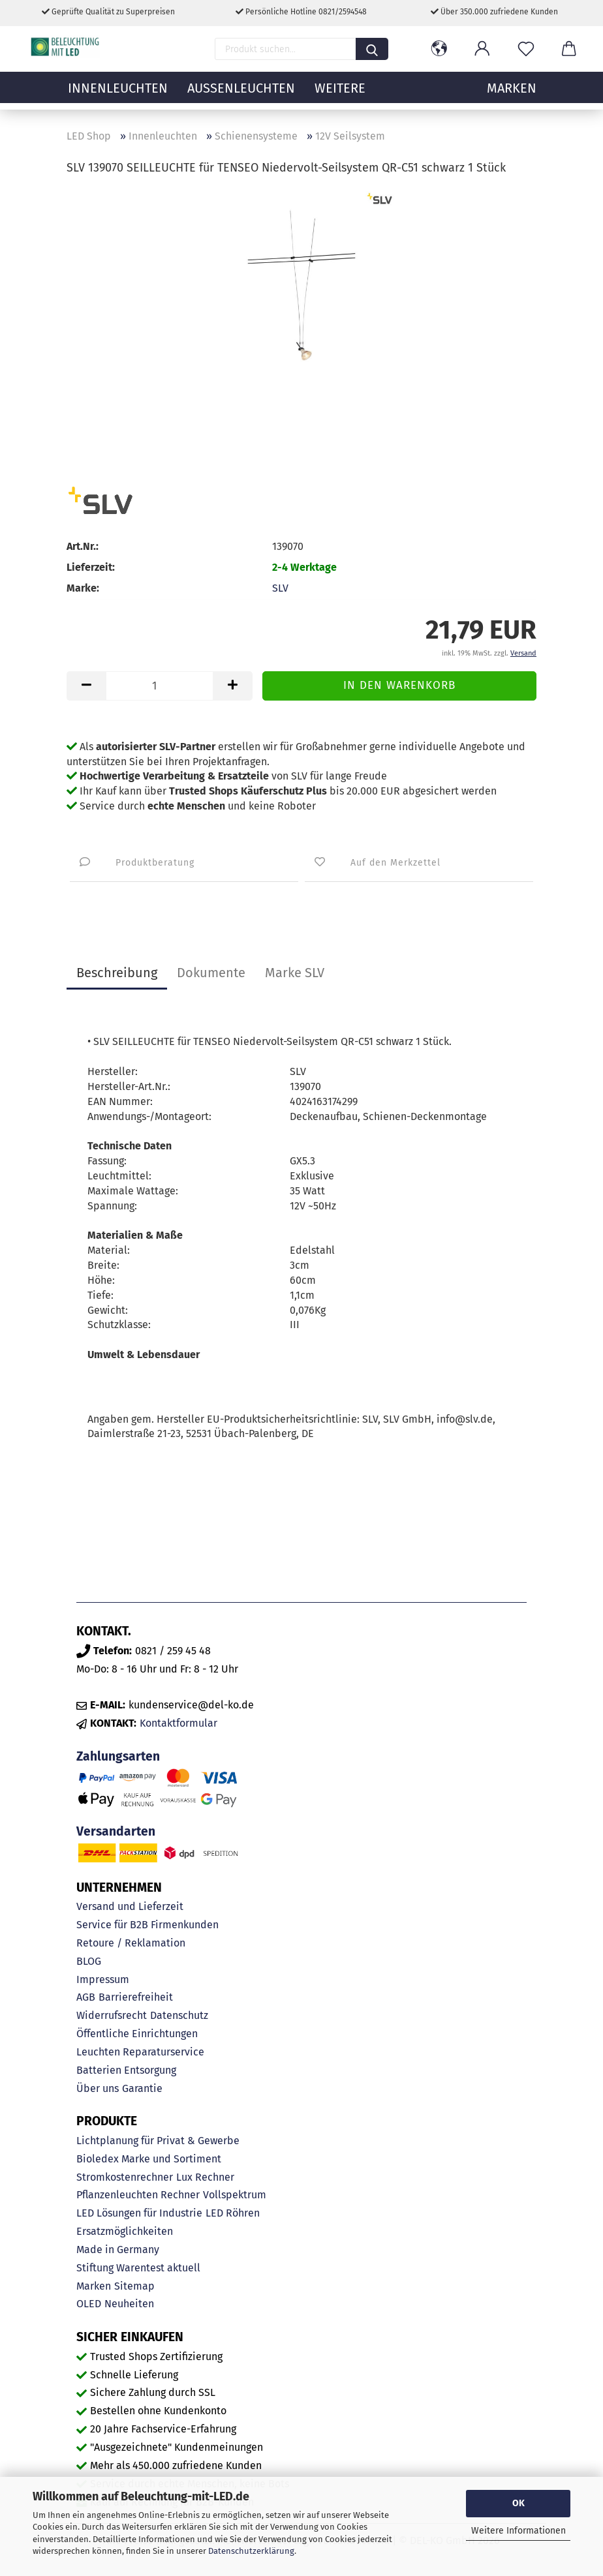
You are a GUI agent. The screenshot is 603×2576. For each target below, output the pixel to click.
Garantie (142, 2088)
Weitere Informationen (518, 2530)
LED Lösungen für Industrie (139, 2213)
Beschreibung (116, 972)
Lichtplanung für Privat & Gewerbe (158, 2140)
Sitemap (134, 2286)
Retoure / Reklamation (130, 1943)
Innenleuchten (118, 94)
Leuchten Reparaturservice (140, 2052)
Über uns (97, 2088)
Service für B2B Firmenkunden (147, 1924)
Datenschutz (179, 2015)
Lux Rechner (205, 2177)
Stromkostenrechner (124, 2177)
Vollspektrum (234, 2195)
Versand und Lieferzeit (129, 1906)
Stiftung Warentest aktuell (138, 2268)
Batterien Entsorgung (126, 2070)
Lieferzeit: (91, 567)
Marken (93, 2286)
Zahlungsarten (118, 1756)
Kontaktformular (178, 1723)
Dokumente (211, 972)
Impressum (102, 1979)
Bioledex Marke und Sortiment (148, 2159)
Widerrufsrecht (111, 2015)
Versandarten (115, 1831)
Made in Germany (117, 2249)
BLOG (88, 1961)
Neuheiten (129, 2303)
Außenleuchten (241, 94)
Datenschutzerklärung (251, 2551)
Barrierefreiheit (136, 1997)
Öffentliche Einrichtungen (137, 2033)
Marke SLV (294, 972)
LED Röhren (233, 2213)
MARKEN (511, 94)
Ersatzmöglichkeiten (124, 2231)
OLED (88, 2303)
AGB (85, 1997)
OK (518, 2503)
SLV (280, 588)
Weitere (340, 94)
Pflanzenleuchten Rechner (138, 2195)
